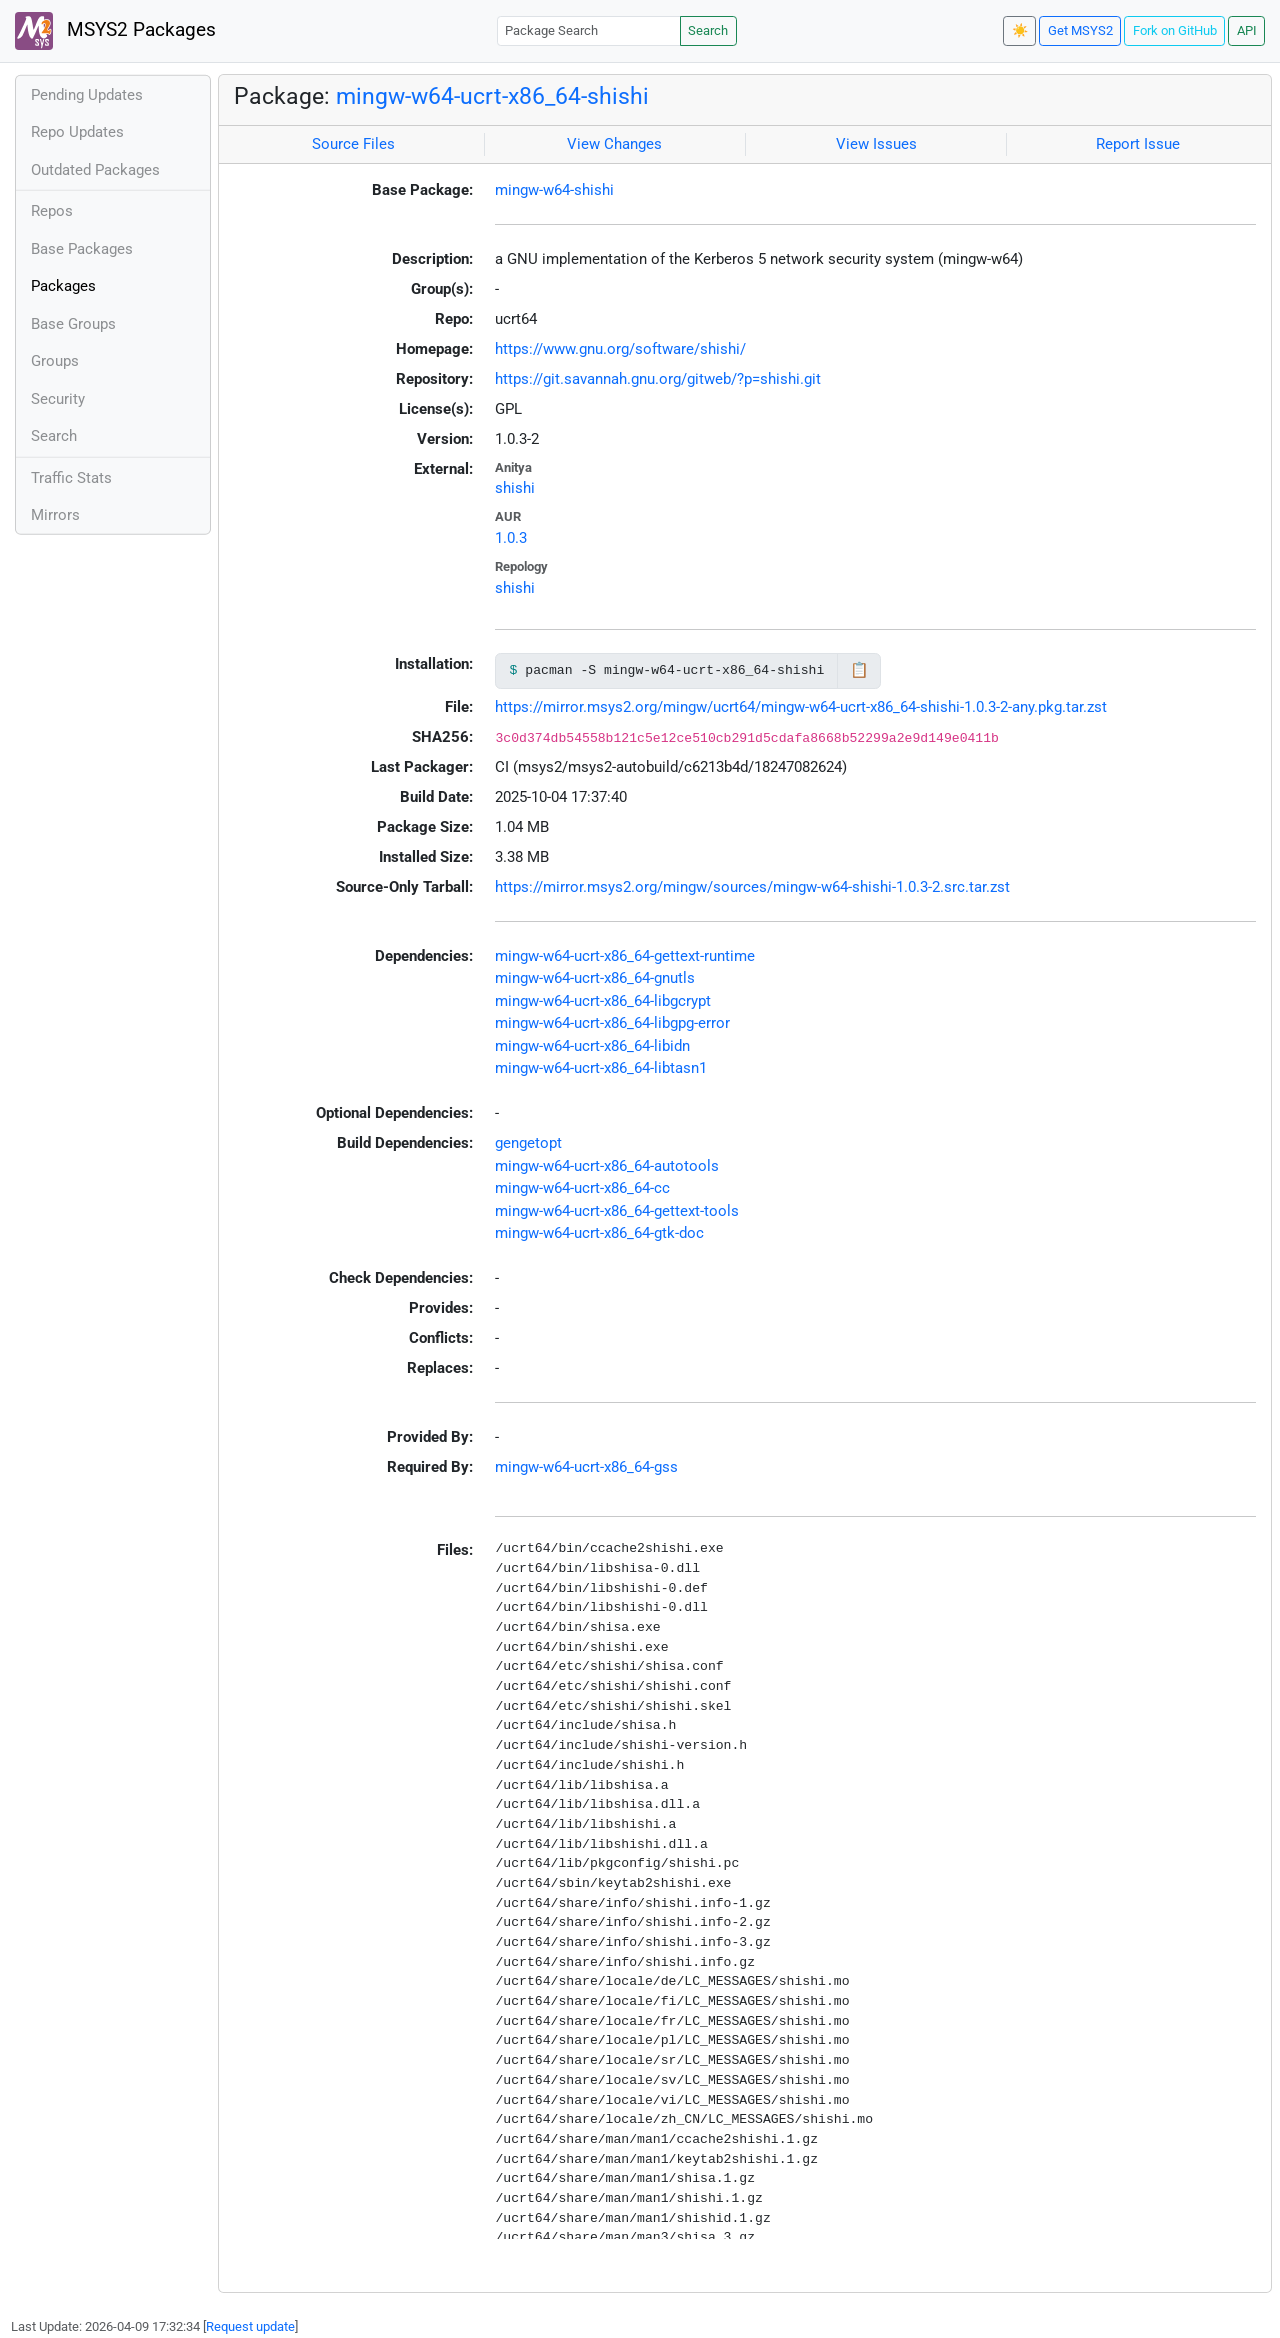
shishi (515, 488)
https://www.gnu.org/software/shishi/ (620, 349)
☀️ (1020, 30)
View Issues (876, 144)
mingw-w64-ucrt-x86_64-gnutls (595, 978)
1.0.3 (511, 538)
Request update (250, 2326)
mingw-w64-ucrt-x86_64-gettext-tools (617, 1211)
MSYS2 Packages (115, 31)
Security (58, 399)
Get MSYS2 (1080, 30)
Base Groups (73, 324)
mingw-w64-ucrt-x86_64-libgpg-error (612, 1023)
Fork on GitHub (1175, 30)
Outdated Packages (95, 170)
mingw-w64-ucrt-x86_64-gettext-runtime (625, 956)
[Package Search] (589, 30)
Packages (63, 286)
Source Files (353, 144)
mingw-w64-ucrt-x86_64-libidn (592, 1046)
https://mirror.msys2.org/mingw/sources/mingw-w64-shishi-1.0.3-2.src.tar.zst (752, 887)
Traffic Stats (71, 478)
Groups (55, 361)
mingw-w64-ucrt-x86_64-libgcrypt (603, 1001)
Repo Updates (77, 132)
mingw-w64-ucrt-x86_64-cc (582, 1188)
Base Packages (82, 249)
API (1247, 30)
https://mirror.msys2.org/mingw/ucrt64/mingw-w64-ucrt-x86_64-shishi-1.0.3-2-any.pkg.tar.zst (801, 707)
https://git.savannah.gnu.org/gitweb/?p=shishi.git (658, 379)
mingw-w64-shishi (554, 190)
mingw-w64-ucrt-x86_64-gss (586, 1467)
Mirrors (55, 515)
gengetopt (528, 1143)
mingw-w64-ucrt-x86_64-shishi (492, 96)
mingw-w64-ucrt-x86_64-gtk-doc (599, 1233)
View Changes (614, 144)
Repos (52, 211)
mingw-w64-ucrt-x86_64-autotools (607, 1166)
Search (708, 30)
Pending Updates (87, 95)
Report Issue (1138, 144)
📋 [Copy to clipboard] (859, 670)
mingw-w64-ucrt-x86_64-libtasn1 (601, 1068)
